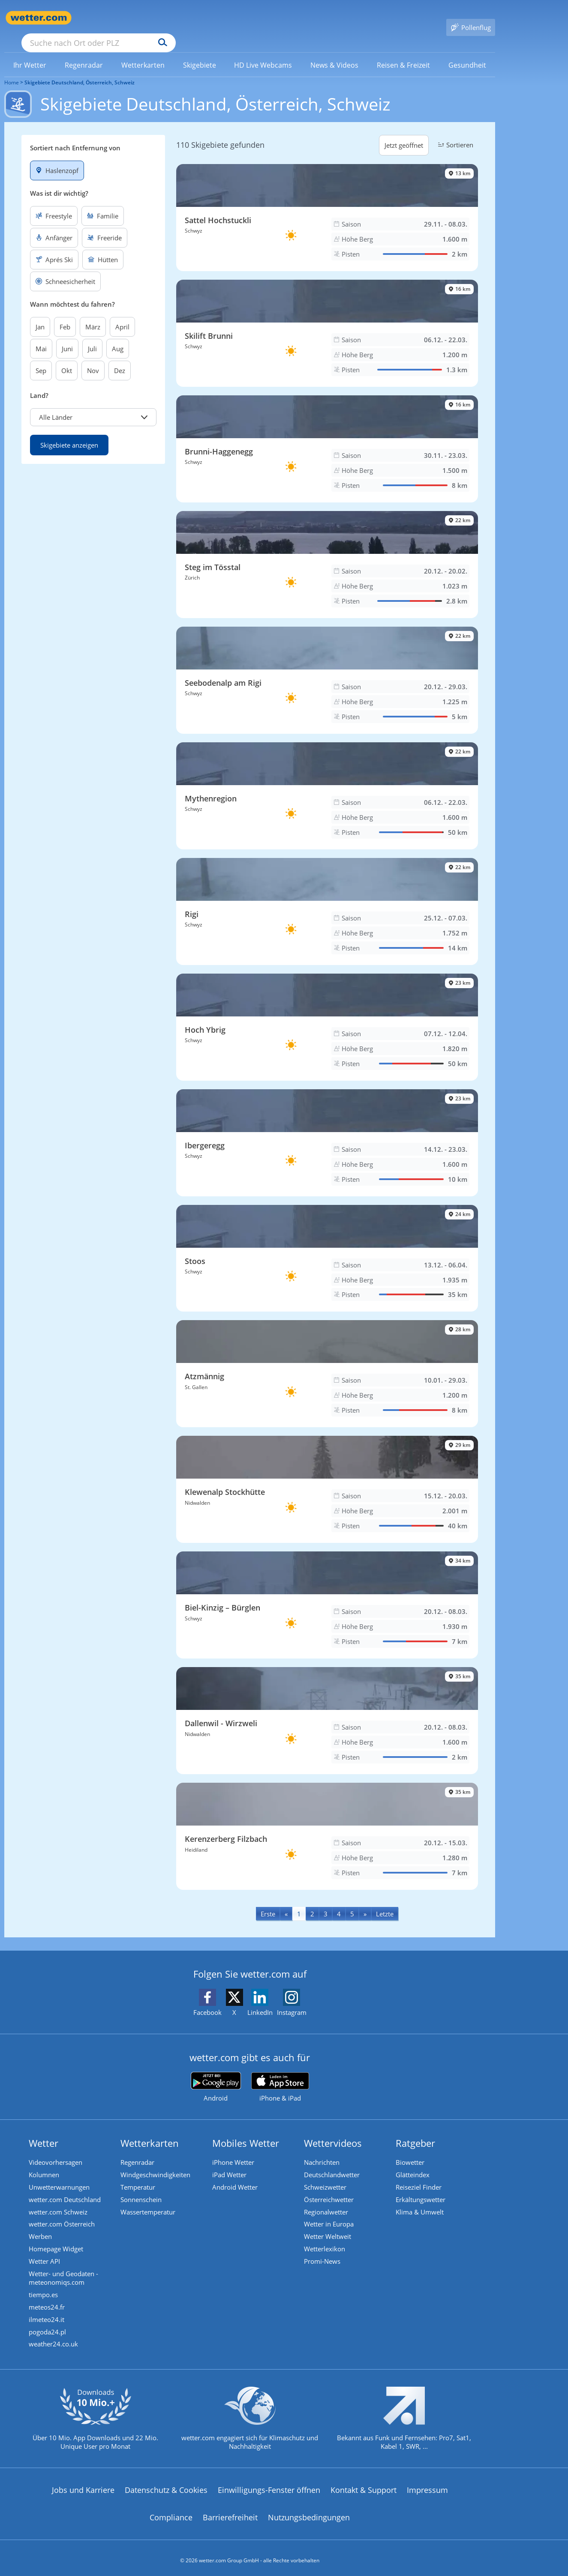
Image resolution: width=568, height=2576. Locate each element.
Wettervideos (334, 2130)
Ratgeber (416, 2130)
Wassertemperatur (149, 2201)
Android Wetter (236, 2175)
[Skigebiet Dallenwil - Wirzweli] (327, 1708)
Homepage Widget (57, 2239)
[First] (268, 1901)
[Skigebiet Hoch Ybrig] (327, 1014)
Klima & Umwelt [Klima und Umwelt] (421, 2201)
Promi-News (323, 2252)
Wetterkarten (151, 2130)
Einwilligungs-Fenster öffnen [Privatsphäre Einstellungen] (269, 2485)
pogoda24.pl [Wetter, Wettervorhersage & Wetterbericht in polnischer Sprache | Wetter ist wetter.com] (48, 2325)
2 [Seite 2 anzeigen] (312, 1901)
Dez (119, 358)
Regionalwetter (327, 2201)
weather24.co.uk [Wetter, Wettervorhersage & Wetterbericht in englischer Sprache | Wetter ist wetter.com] (54, 2338)
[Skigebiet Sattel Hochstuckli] (327, 205)
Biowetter (411, 2150)
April (122, 314)
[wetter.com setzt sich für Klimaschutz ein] (250, 2420)
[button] (93, 405)
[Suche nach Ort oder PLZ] (163, 18)
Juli (92, 336)
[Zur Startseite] (38, 17)
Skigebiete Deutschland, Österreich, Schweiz (79, 70)
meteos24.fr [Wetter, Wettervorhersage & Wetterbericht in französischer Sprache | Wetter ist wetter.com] (48, 2299)
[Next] (365, 1901)
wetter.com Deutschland (66, 2188)
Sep (41, 358)
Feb (65, 314)
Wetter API (45, 2252)
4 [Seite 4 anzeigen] (339, 1901)
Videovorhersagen (57, 2150)
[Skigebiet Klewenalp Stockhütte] (327, 1476)
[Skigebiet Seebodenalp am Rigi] (327, 667)
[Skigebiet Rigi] (327, 899)
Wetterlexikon (325, 2239)
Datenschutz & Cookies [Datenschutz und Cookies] (166, 2485)
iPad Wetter (230, 2162)
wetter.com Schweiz (59, 2201)
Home (11, 70)
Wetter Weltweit (328, 2227)
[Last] (384, 1901)
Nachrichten (323, 2150)
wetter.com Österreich (63, 2214)
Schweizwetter (326, 2175)
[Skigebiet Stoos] (327, 1246)
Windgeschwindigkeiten (157, 2162)
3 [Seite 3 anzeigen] (326, 1901)
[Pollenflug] (470, 18)
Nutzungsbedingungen (309, 2512)
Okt (66, 358)
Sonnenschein (142, 2188)
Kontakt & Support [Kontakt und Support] (364, 2485)
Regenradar (139, 2150)
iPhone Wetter (234, 2150)
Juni (67, 336)
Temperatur (139, 2175)
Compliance (171, 2512)
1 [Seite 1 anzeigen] (299, 1901)
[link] (30, 52)
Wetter (45, 2130)
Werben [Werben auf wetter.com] (41, 2227)
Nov (93, 358)
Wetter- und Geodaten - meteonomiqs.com (64, 2269)
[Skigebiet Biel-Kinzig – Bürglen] (327, 1592)
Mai (41, 336)
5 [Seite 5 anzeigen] (352, 1901)
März (92, 314)
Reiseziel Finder (420, 2175)
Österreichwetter (330, 2188)
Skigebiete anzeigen (69, 432)
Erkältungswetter (422, 2188)
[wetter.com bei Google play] (216, 2074)
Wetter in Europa (330, 2214)
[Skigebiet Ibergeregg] (327, 1130)
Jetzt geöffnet (404, 133)
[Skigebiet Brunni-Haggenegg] (327, 436)
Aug (117, 336)
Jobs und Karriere (83, 2485)
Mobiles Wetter (246, 2130)
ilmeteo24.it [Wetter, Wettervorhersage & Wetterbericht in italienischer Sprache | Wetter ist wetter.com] (48, 2312)
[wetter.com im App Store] (280, 2075)
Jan (40, 314)
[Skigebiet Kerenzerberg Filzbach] (327, 1823)
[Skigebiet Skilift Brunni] (327, 320)
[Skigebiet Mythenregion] (327, 783)
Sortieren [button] (454, 132)
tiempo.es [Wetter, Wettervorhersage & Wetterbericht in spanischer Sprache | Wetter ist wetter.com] (44, 2287)
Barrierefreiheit (230, 2512)
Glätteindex (414, 2162)
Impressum (427, 2485)
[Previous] (286, 1901)
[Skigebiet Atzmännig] (327, 1361)
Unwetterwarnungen (60, 2175)
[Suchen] (229, 18)
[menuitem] (30, 52)
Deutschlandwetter (333, 2162)
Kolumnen (45, 2162)
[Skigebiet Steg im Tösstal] (327, 552)
